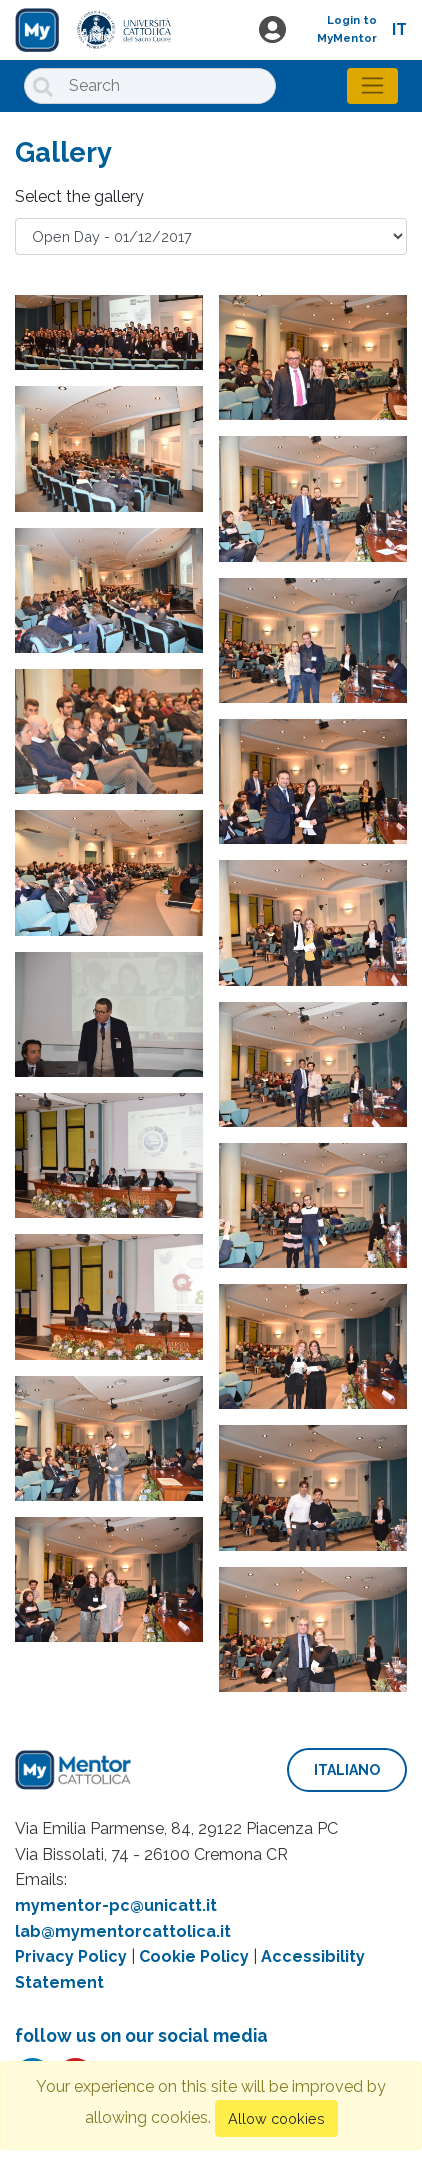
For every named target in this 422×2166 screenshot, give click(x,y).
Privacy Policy (71, 1956)
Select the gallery (79, 196)
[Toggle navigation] (372, 86)
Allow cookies (276, 2118)
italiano (347, 1770)
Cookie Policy (194, 1956)
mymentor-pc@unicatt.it (116, 1905)
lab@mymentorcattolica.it (123, 1931)
